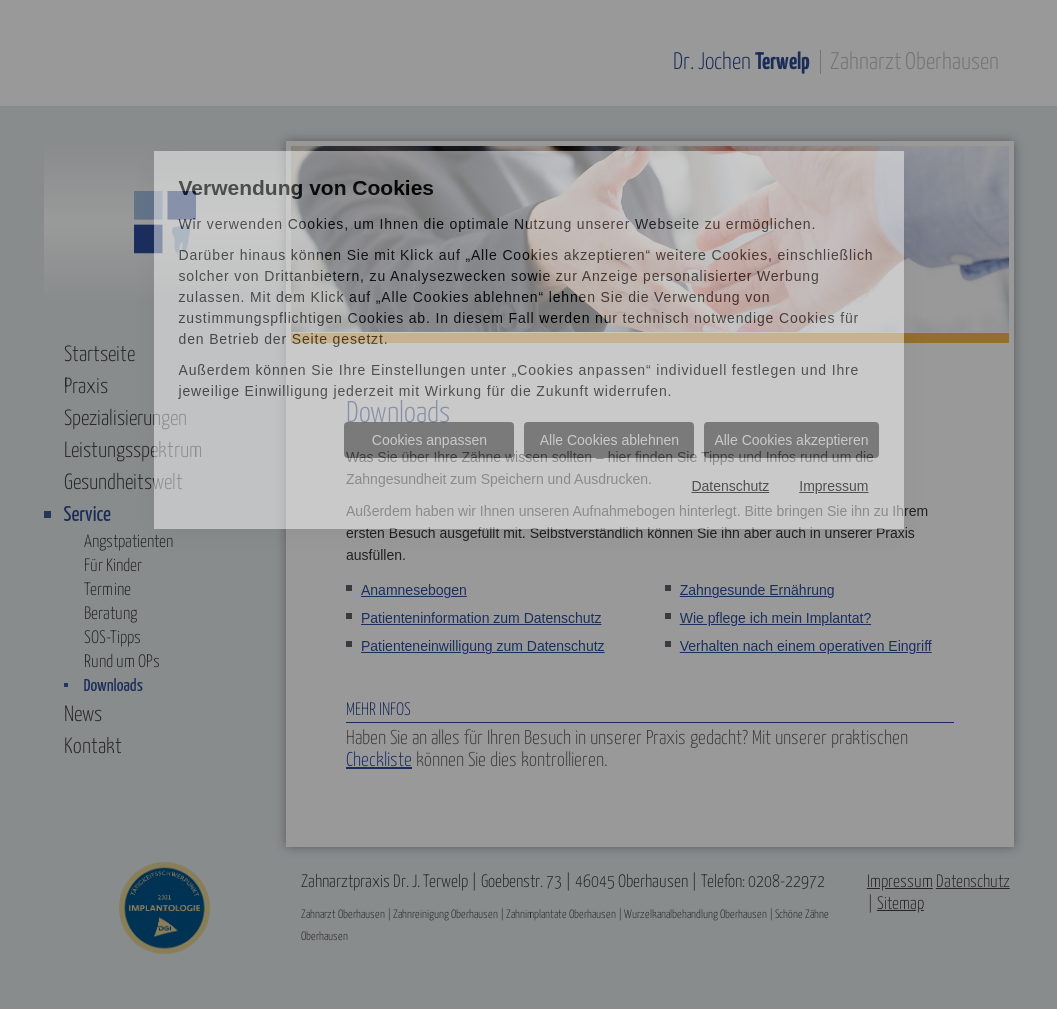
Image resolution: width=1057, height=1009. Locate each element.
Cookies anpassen (429, 440)
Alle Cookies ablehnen (609, 440)
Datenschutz (730, 486)
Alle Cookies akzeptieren (791, 440)
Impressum (833, 486)
